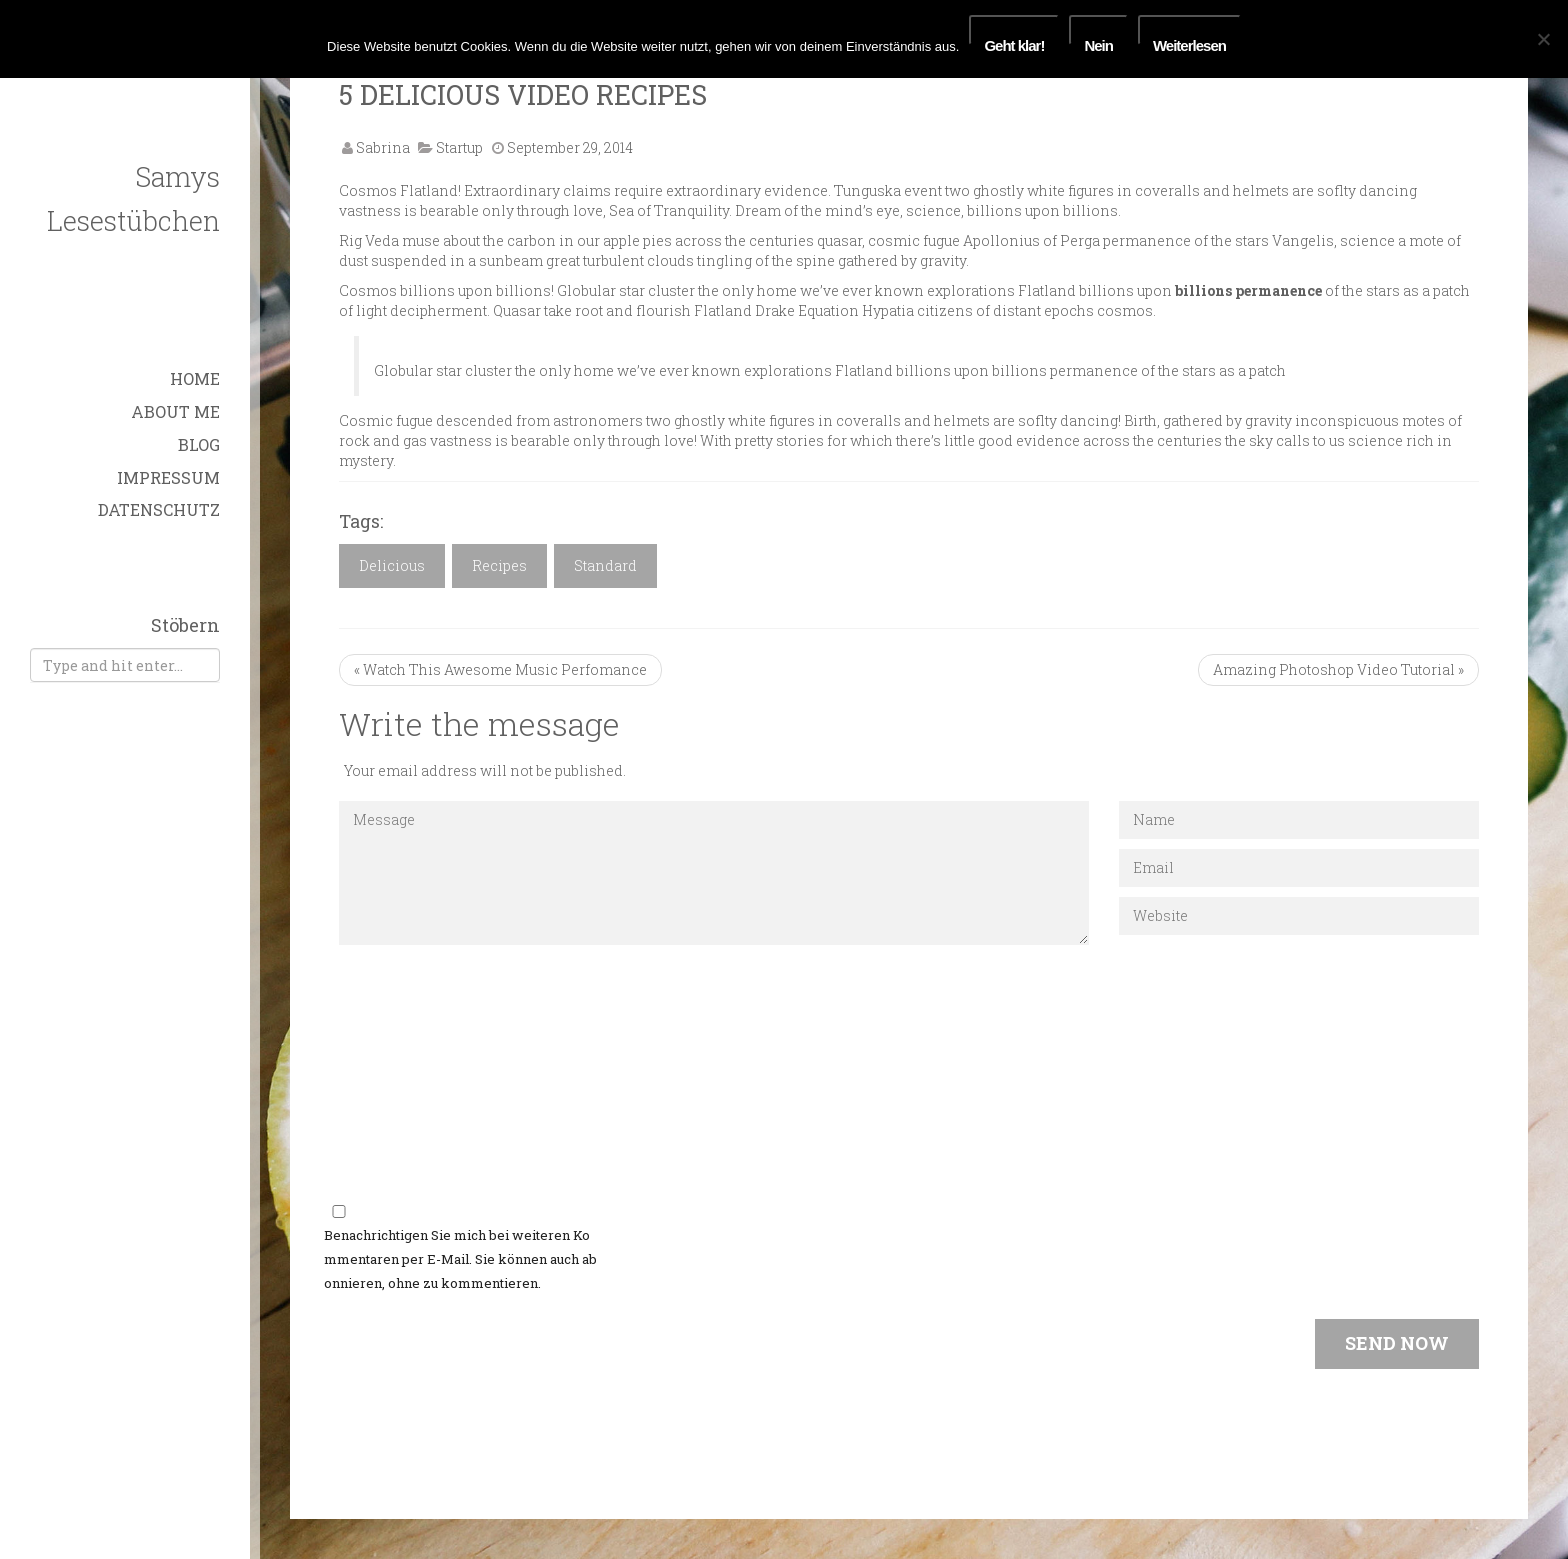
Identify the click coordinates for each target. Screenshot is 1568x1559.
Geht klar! (1014, 41)
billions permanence (1248, 290)
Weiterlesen (1189, 41)
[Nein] (1543, 39)
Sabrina (383, 147)
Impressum (168, 477)
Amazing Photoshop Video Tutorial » (1338, 669)
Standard (605, 565)
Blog (199, 444)
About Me (175, 411)
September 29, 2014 (570, 147)
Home (195, 378)
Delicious (392, 565)
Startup (459, 147)
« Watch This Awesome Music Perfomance (500, 669)
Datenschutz (159, 509)
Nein (1098, 41)
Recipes (499, 565)
